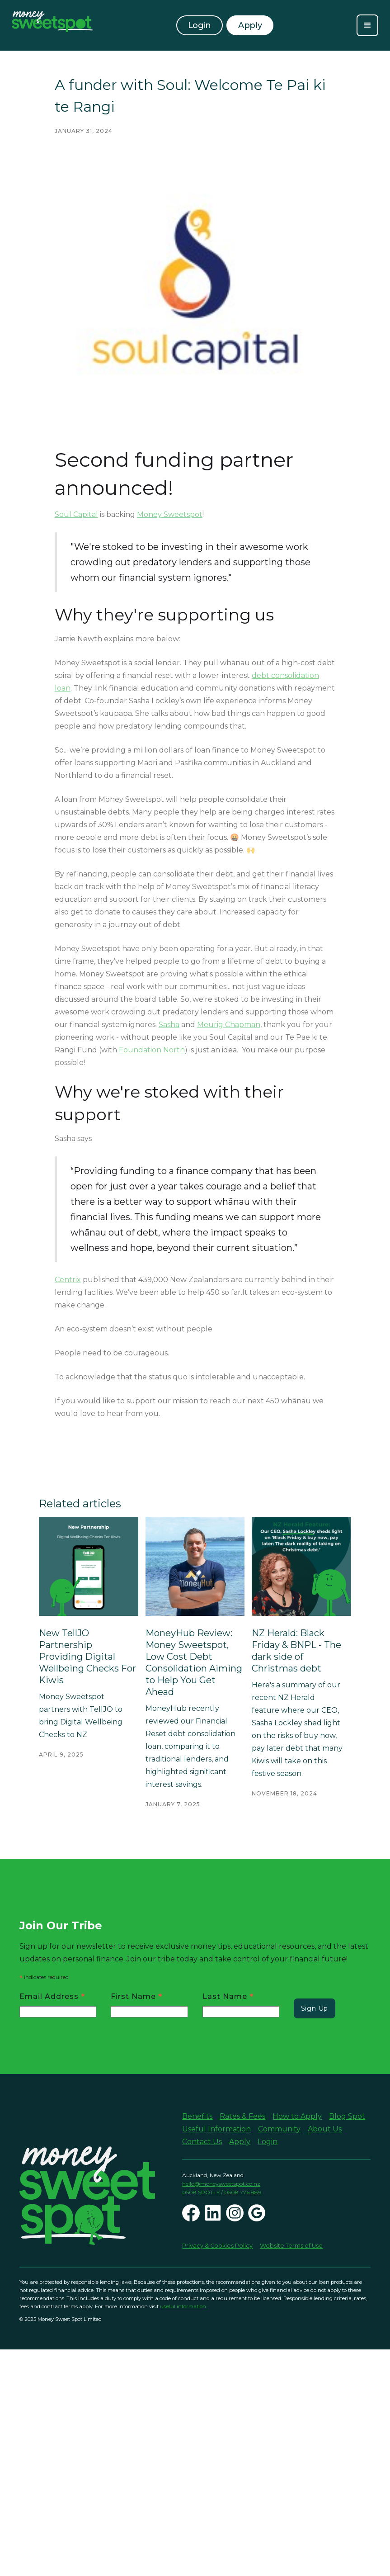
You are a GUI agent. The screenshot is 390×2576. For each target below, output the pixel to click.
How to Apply (297, 2116)
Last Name (228, 1996)
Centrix (68, 1279)
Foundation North (152, 1050)
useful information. (183, 2306)
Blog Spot (347, 2116)
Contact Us (202, 2141)
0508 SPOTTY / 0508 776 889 (221, 2192)
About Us (325, 2129)
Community (279, 2129)
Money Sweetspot (169, 514)
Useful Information (216, 2129)
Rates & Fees (242, 2116)
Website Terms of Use (291, 2245)
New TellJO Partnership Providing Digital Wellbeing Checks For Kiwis (87, 1657)
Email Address (52, 1996)
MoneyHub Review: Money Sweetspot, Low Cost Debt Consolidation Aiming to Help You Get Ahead (194, 1662)
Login (199, 25)
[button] (367, 25)
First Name (137, 1996)
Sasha (169, 1024)
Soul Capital (76, 514)
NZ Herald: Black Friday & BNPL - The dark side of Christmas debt (296, 1651)
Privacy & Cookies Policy (217, 2245)
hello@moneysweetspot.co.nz (221, 2183)
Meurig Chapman (228, 1024)
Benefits (197, 2116)
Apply (239, 2141)
